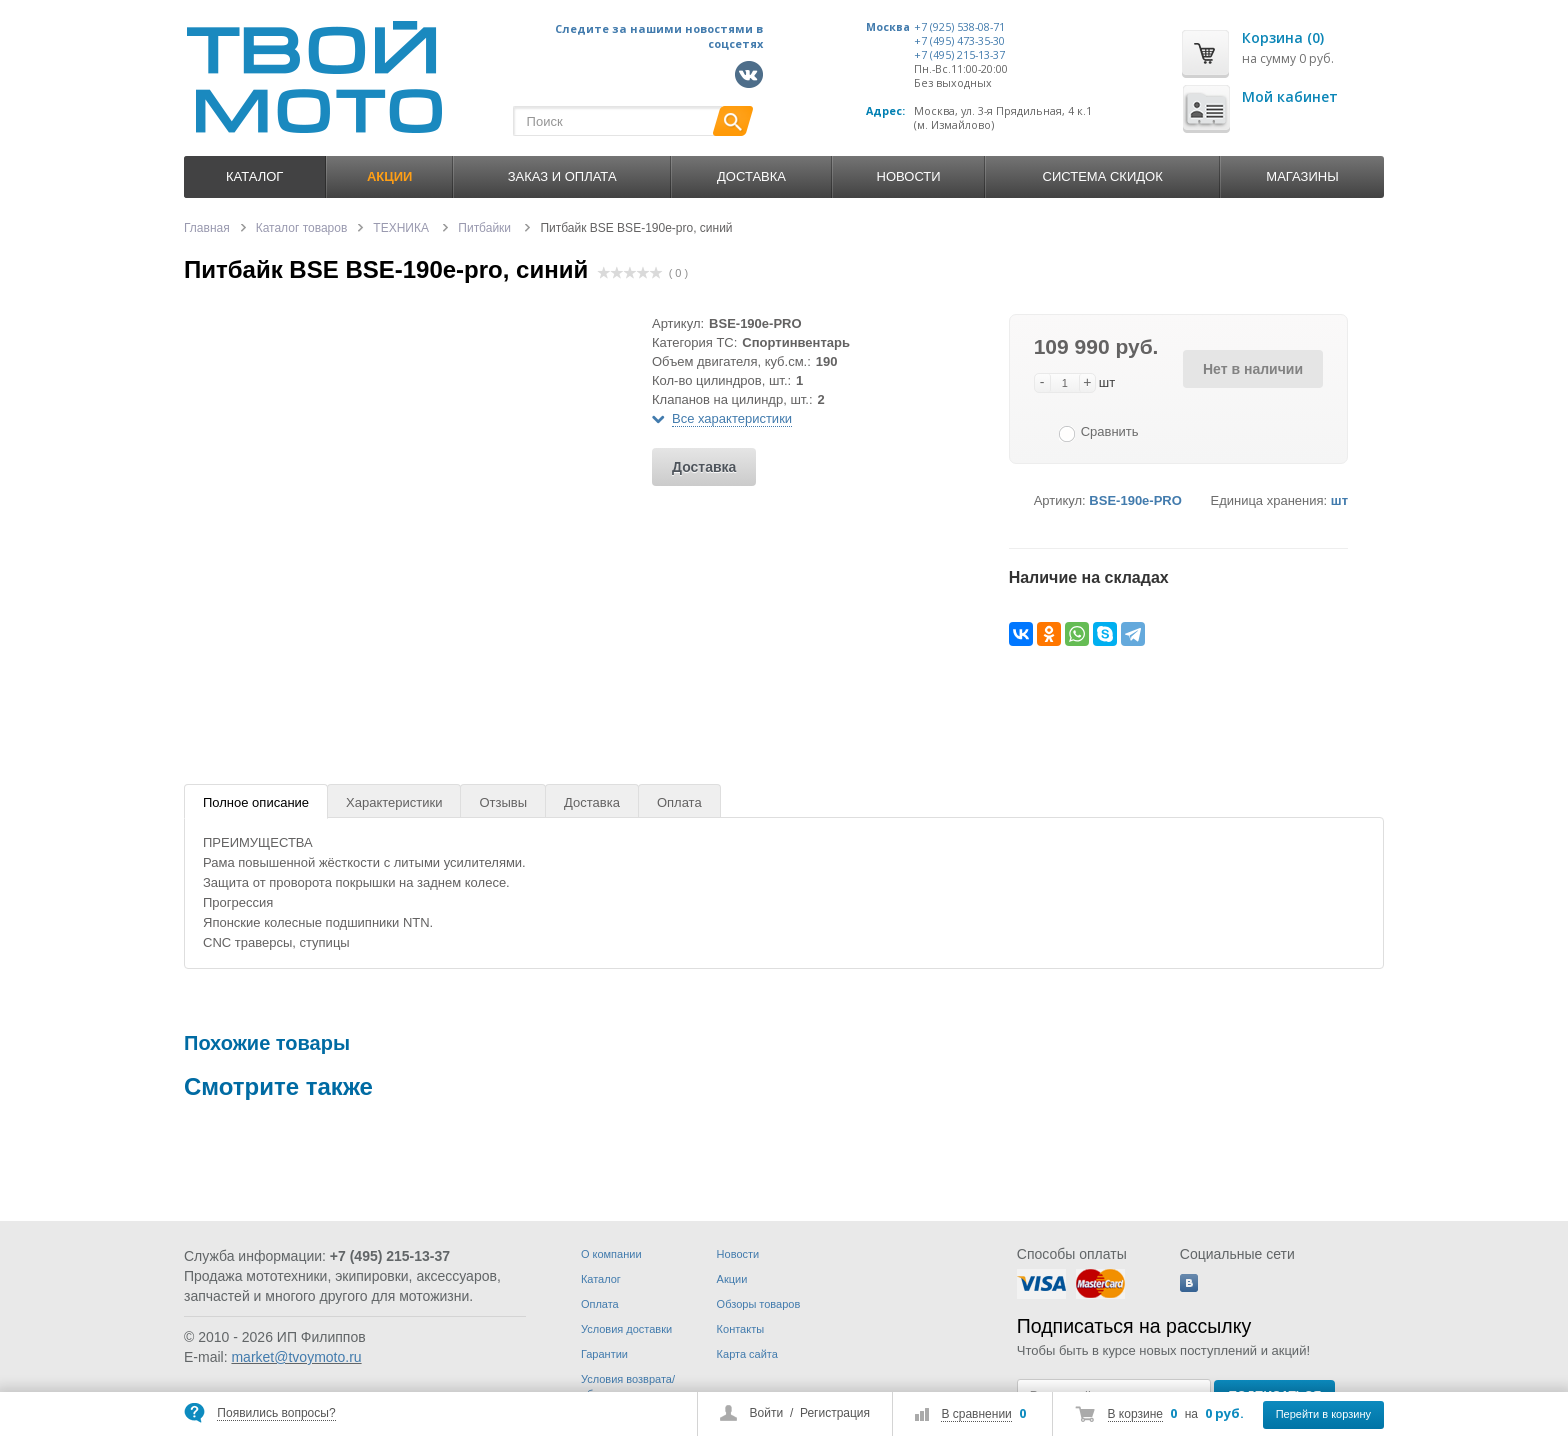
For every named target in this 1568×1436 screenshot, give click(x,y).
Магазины (1302, 176)
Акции (732, 1279)
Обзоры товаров (759, 1304)
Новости (909, 176)
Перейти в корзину (1323, 1414)
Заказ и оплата (562, 176)
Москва (888, 27)
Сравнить (1110, 431)
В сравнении (976, 1414)
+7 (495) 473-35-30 (959, 41)
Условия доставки (626, 1329)
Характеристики (394, 802)
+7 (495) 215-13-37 (959, 55)
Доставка (751, 176)
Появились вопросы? (276, 1413)
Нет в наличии (1253, 369)
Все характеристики (732, 418)
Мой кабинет (1290, 96)
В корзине (1135, 1414)
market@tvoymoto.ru (296, 1357)
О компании (611, 1254)
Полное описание (256, 802)
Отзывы (503, 802)
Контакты (741, 1329)
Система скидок (1103, 176)
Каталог (254, 176)
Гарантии (604, 1354)
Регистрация (835, 1413)
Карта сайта (747, 1354)
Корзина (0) (1283, 37)
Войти (767, 1413)
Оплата (679, 802)
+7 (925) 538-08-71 (959, 27)
